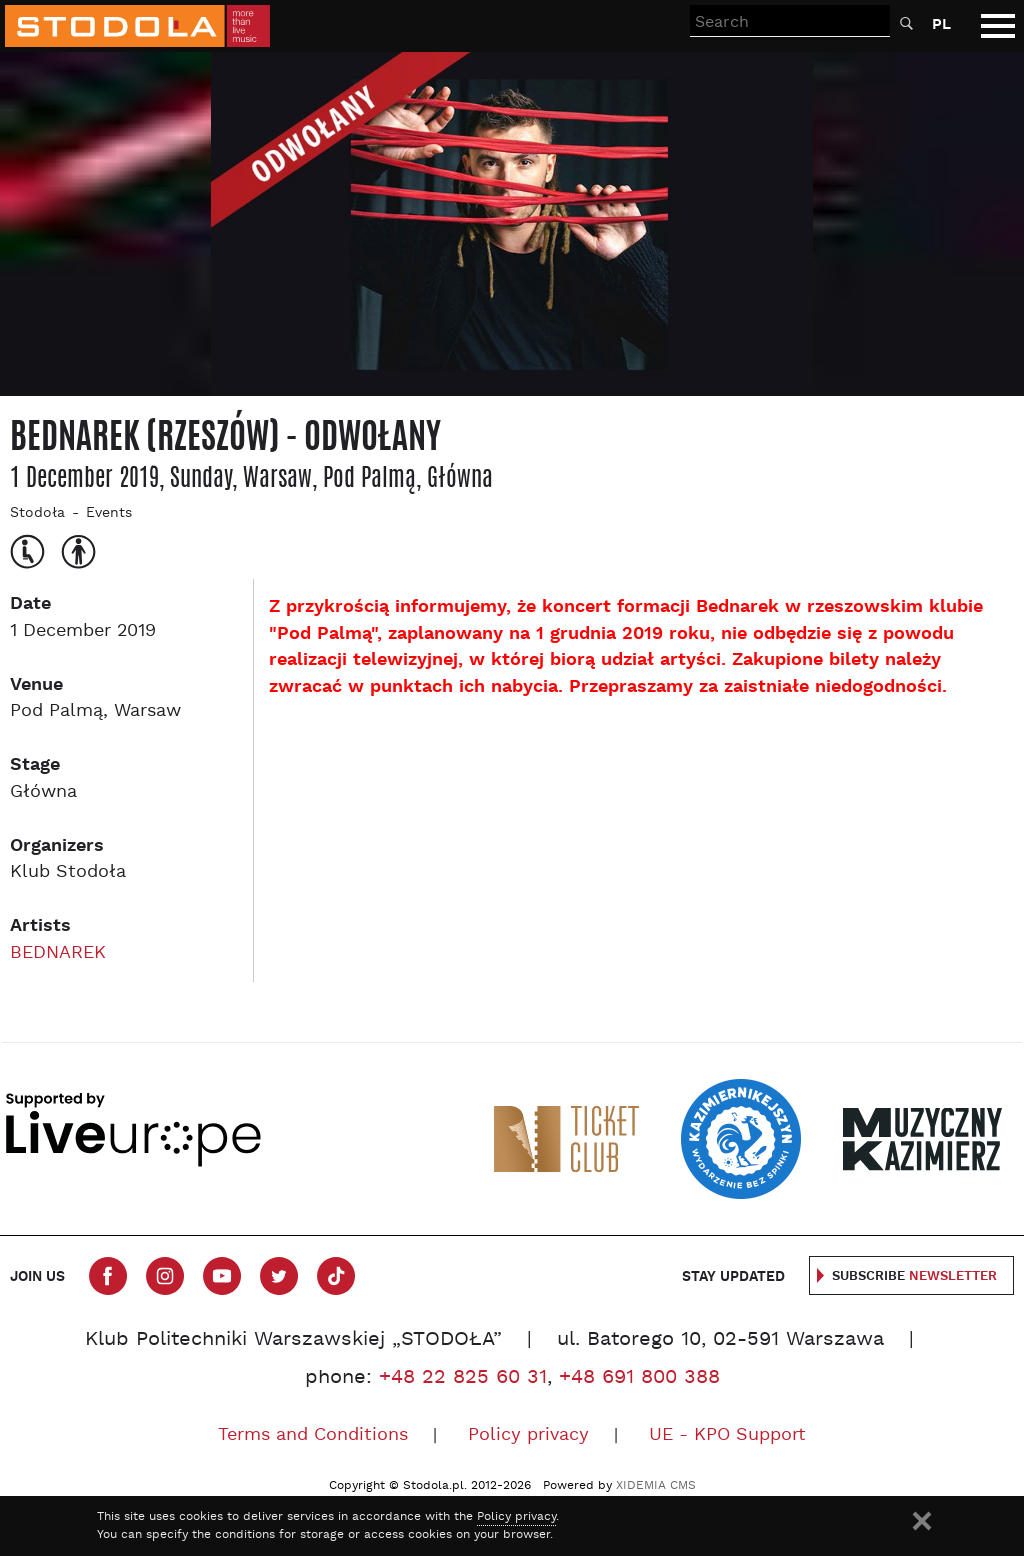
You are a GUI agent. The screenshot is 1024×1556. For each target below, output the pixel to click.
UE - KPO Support (727, 1435)
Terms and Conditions (313, 1435)
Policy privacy (528, 1435)
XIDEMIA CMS (656, 1486)
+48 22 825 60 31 (463, 1378)
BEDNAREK (58, 953)
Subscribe (914, 1276)
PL (941, 24)
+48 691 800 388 (639, 1378)
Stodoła (37, 513)
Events (109, 513)
